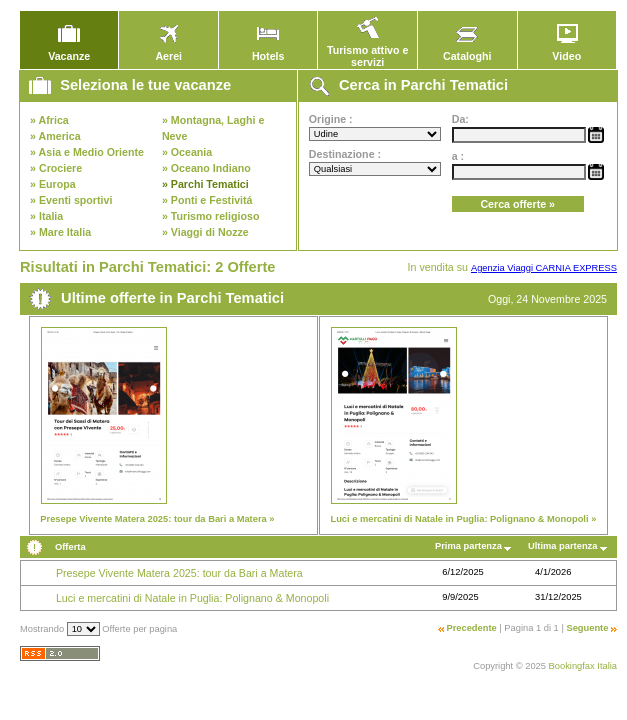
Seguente (587, 628)
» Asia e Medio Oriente (87, 152)
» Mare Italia (60, 232)
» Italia (46, 216)
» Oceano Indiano (206, 168)
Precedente (471, 628)
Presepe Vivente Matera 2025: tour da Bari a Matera (179, 573)
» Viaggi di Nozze (205, 232)
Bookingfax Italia (583, 666)
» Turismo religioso (211, 216)
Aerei (169, 51)
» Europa (53, 184)
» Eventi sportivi (71, 200)
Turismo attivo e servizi (368, 51)
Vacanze (69, 51)
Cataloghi (467, 51)
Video (567, 51)
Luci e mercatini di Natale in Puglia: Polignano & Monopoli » (463, 519)
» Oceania (187, 152)
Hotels (268, 51)
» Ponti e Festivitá (207, 200)
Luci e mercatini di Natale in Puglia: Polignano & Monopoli (192, 598)
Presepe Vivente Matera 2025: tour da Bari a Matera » (157, 519)
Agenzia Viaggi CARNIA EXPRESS (544, 268)
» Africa (49, 120)
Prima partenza (468, 546)
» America (55, 136)
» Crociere (56, 168)
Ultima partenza (562, 546)
